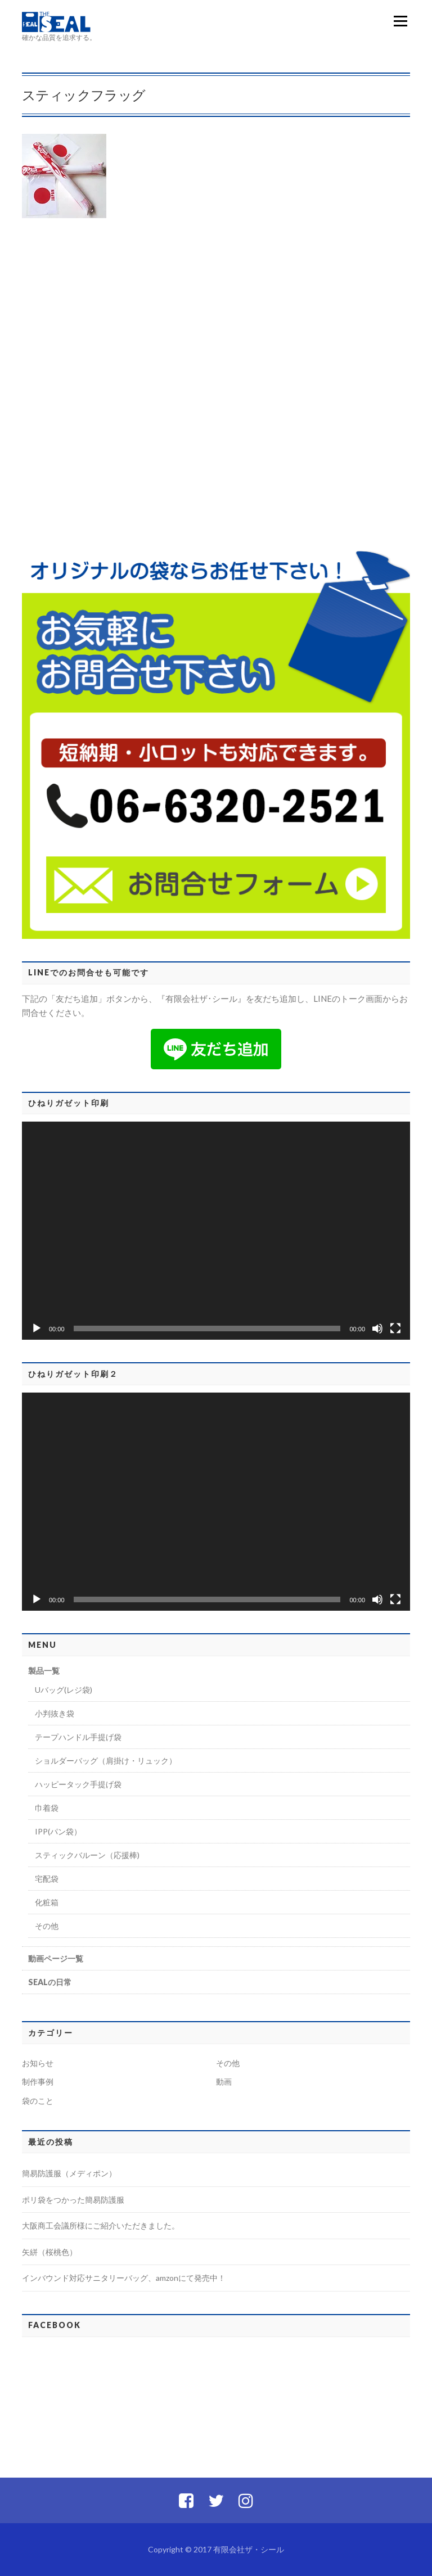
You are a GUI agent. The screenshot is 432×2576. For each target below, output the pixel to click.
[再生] (36, 1328)
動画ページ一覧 (55, 1958)
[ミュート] (377, 1328)
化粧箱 (46, 1902)
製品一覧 (44, 1670)
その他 (46, 1926)
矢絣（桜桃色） (49, 2252)
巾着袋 (46, 1808)
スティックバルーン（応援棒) (87, 1855)
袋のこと (37, 2100)
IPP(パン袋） (58, 1831)
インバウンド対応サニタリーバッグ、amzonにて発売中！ (124, 2278)
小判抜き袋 (54, 1713)
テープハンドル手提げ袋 (78, 1737)
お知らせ (37, 2063)
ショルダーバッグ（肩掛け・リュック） (106, 1760)
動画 (224, 2081)
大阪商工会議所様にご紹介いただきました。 (100, 2225)
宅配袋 (46, 1878)
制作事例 (37, 2081)
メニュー (400, 21)
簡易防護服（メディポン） (69, 2173)
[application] (216, 1231)
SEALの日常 (49, 1982)
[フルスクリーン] (395, 1328)
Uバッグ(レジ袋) (63, 1689)
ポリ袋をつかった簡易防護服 (73, 2199)
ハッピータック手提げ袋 (78, 1784)
